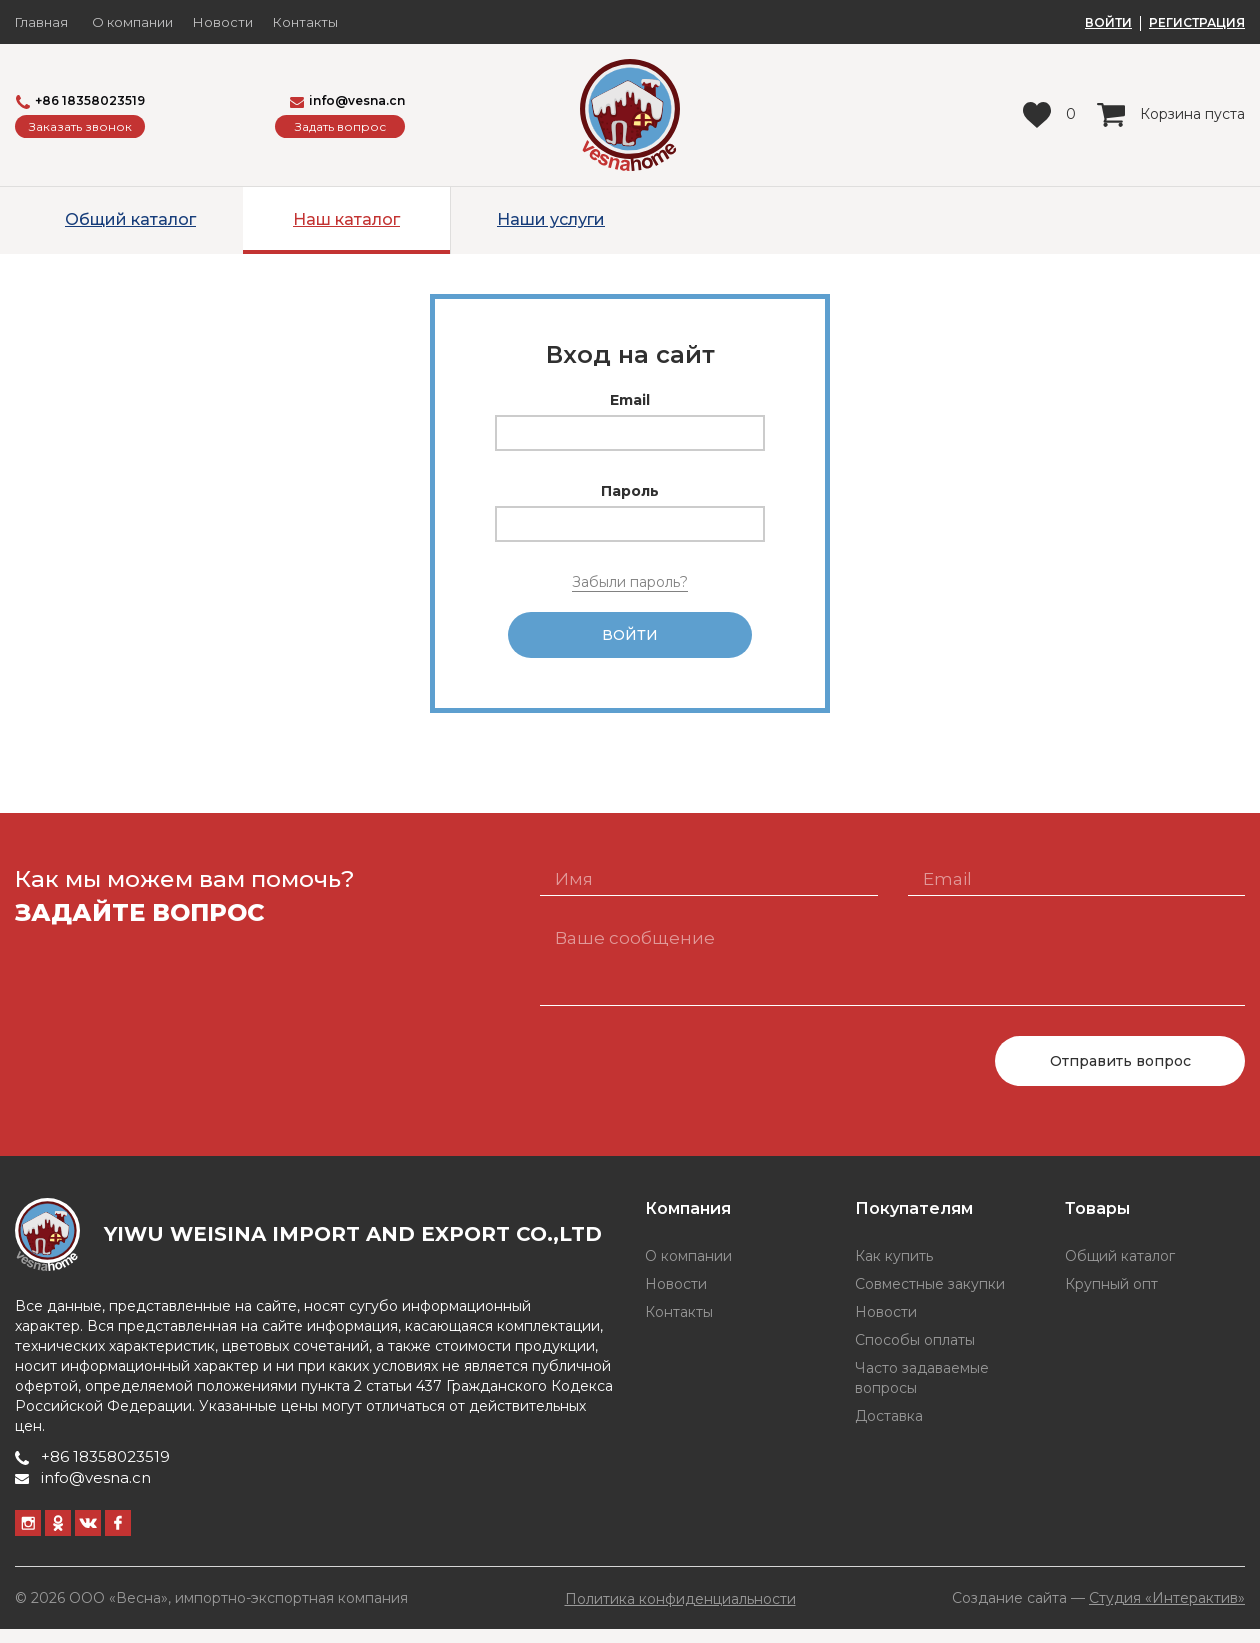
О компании (132, 22)
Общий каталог (130, 219)
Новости (223, 22)
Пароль (630, 491)
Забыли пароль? (630, 582)
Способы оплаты (915, 1354)
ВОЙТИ (1108, 23)
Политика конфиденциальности (680, 1613)
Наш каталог (346, 219)
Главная (41, 22)
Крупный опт (1111, 1298)
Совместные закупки (930, 1298)
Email (630, 400)
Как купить (894, 1270)
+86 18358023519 (80, 101)
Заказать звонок (80, 126)
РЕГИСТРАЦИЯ (1197, 23)
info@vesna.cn (347, 100)
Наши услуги (551, 219)
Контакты (305, 22)
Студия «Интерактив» (1167, 1612)
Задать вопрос (340, 126)
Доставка (889, 1430)
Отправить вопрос (1120, 1075)
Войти (630, 642)
